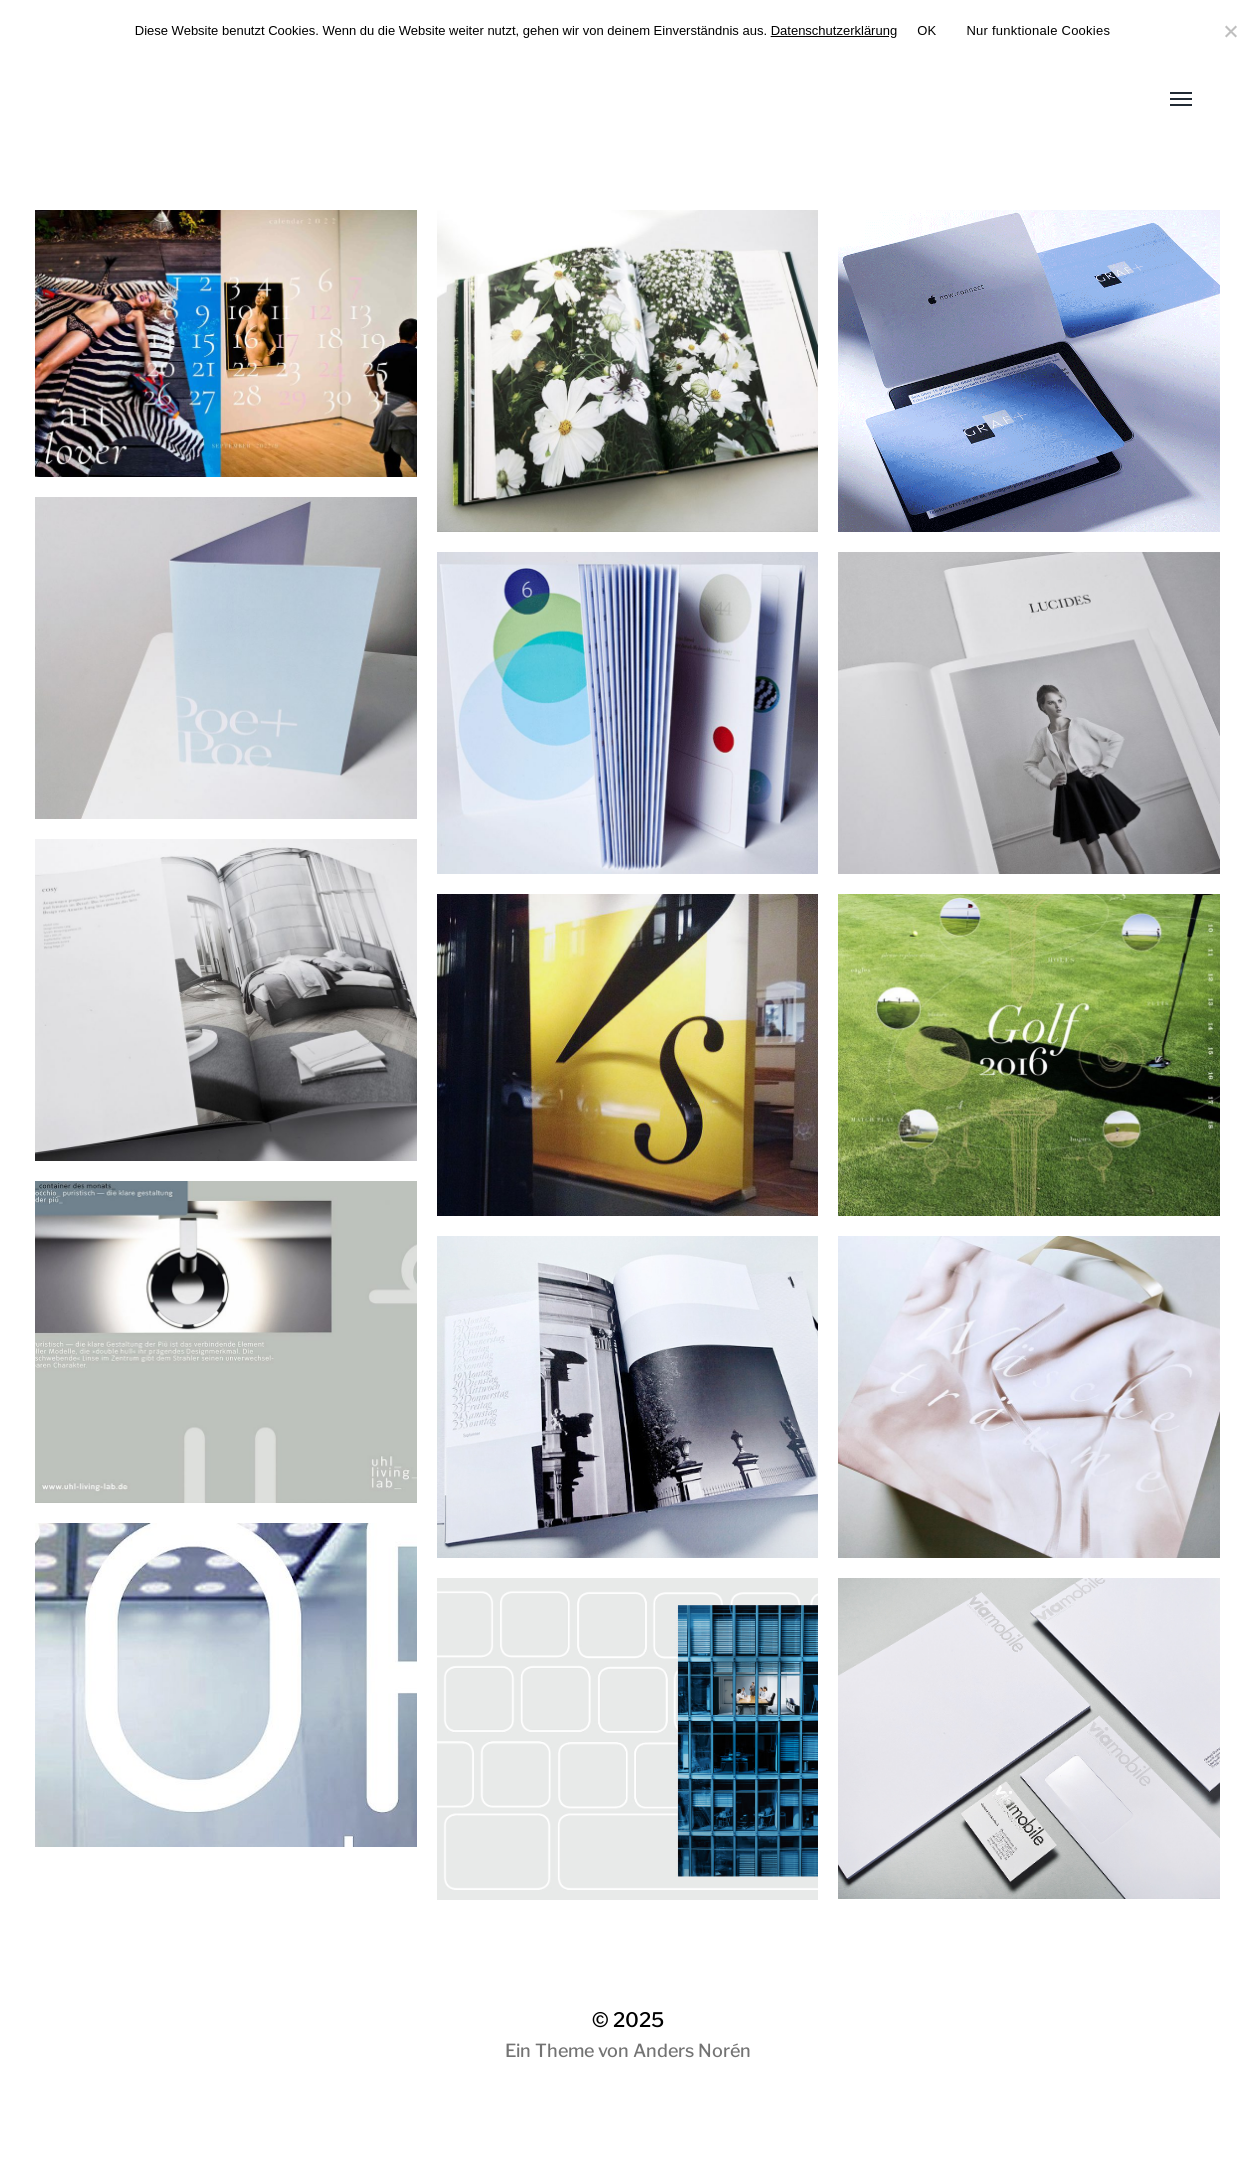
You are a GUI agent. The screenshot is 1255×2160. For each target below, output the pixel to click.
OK (926, 30)
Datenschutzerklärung (834, 30)
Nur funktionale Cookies (1038, 30)
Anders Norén (692, 2050)
